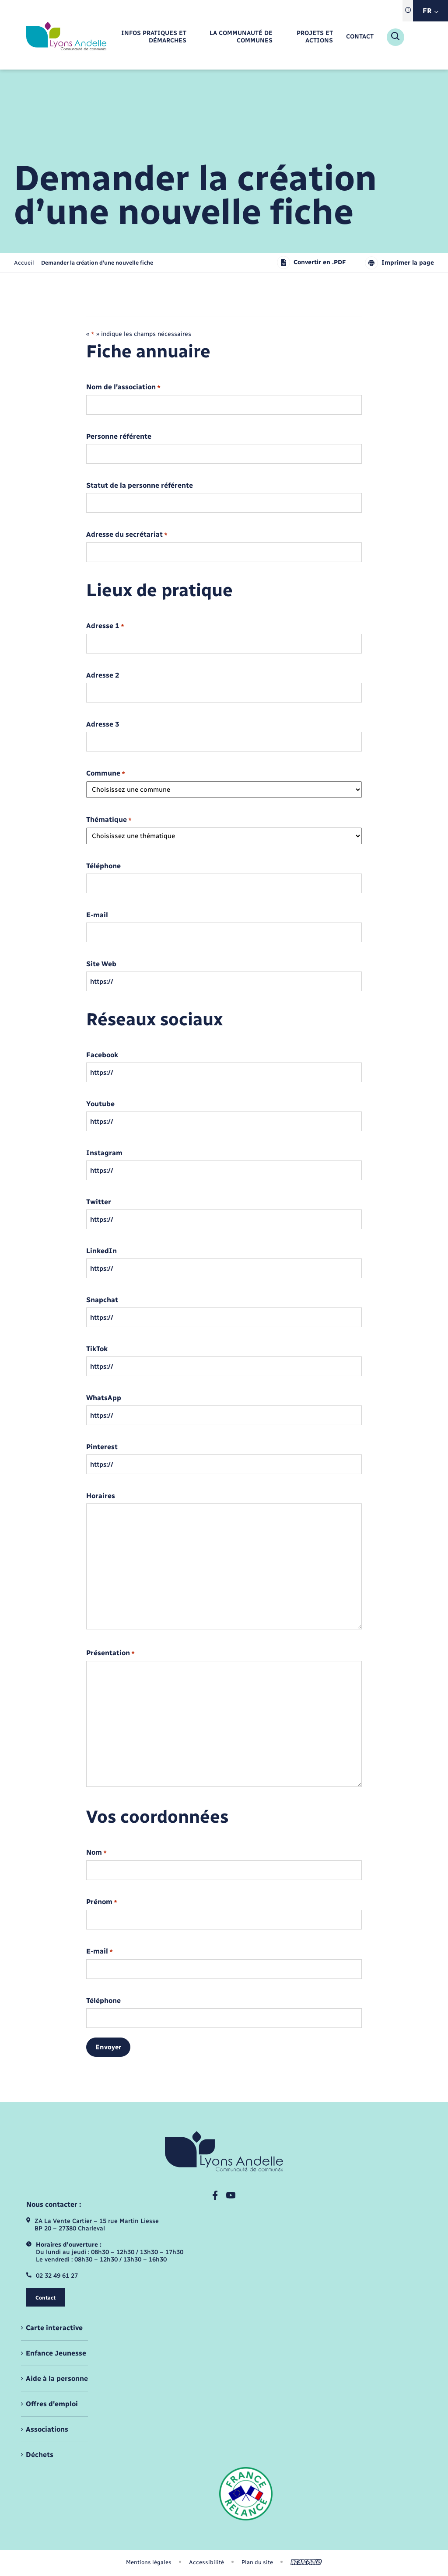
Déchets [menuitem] (39, 2454)
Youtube (100, 1104)
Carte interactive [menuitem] (54, 2328)
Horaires (100, 1496)
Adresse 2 (102, 675)
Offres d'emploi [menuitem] (52, 2404)
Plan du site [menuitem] (257, 2562)
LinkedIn (101, 1251)
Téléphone (103, 866)
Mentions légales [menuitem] (149, 2562)
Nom (96, 1853)
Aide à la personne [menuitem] (57, 2378)
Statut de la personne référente (139, 485)
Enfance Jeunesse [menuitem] (56, 2353)
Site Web (101, 964)
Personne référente (118, 436)
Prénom (101, 1902)
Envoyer (108, 2047)
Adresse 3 (102, 724)
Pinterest (102, 1447)
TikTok (97, 1349)
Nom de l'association (123, 387)
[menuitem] (148, 37)
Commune (105, 773)
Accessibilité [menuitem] (206, 2562)
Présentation (110, 1653)
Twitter (98, 1202)
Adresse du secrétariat (127, 535)
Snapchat (102, 1300)
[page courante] (97, 262)
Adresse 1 (105, 626)
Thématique (109, 820)
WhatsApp (103, 1398)
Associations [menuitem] (47, 2429)
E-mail (97, 915)
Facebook (102, 1055)
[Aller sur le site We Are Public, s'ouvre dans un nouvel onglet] (306, 2562)
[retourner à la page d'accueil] (66, 37)
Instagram (104, 1153)
